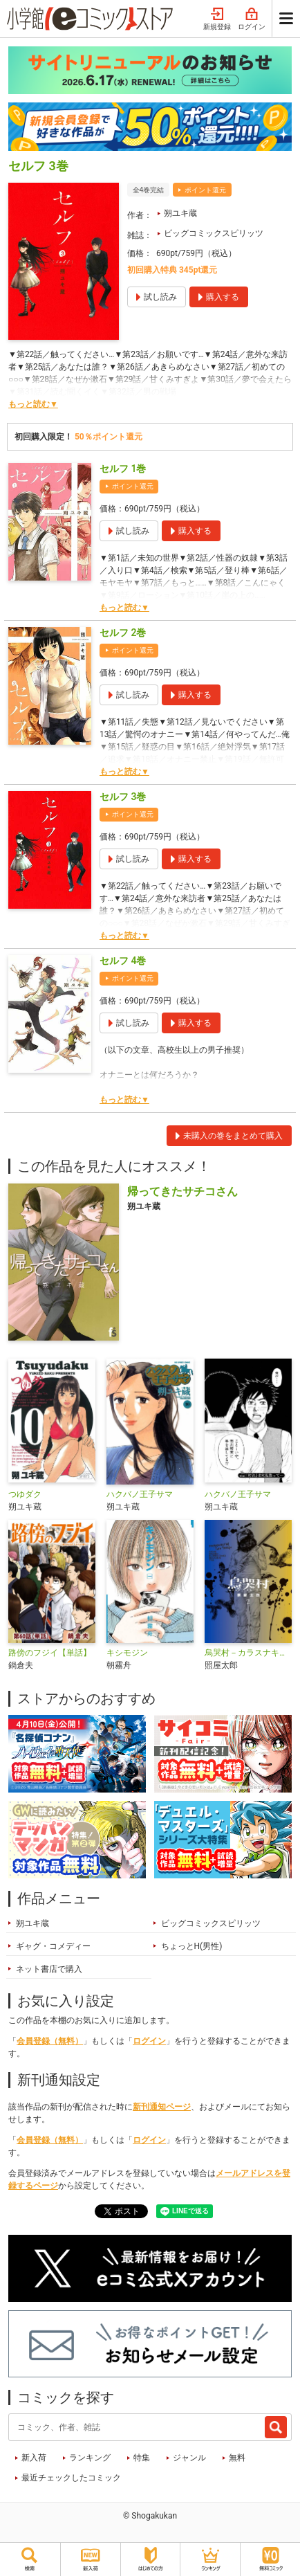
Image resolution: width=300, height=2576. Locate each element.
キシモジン (127, 1653)
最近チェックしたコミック (71, 2478)
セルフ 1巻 (123, 468)
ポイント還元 (205, 190)
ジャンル (189, 2457)
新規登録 (217, 19)
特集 (141, 2457)
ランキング (90, 2457)
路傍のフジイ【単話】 (49, 1653)
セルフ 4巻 (123, 960)
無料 (237, 2457)
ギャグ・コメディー (53, 1946)
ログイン (251, 19)
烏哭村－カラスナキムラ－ (248, 1653)
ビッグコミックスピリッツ (213, 233)
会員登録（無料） (50, 2041)
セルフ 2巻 (123, 632)
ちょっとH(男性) (192, 1946)
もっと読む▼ (33, 404)
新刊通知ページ (162, 2107)
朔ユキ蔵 (180, 213)
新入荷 (33, 2457)
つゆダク (24, 1494)
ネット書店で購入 (49, 1969)
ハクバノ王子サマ (139, 1494)
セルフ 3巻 (123, 796)
